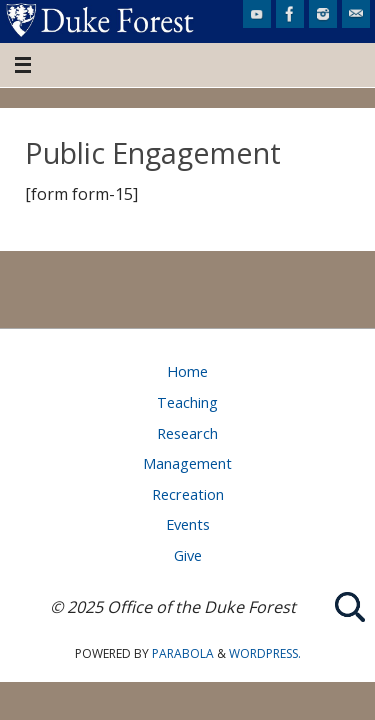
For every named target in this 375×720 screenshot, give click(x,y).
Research (187, 433)
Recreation (188, 494)
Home (187, 371)
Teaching (187, 402)
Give (188, 555)
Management (187, 463)
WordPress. (265, 653)
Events (188, 524)
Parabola (183, 653)
